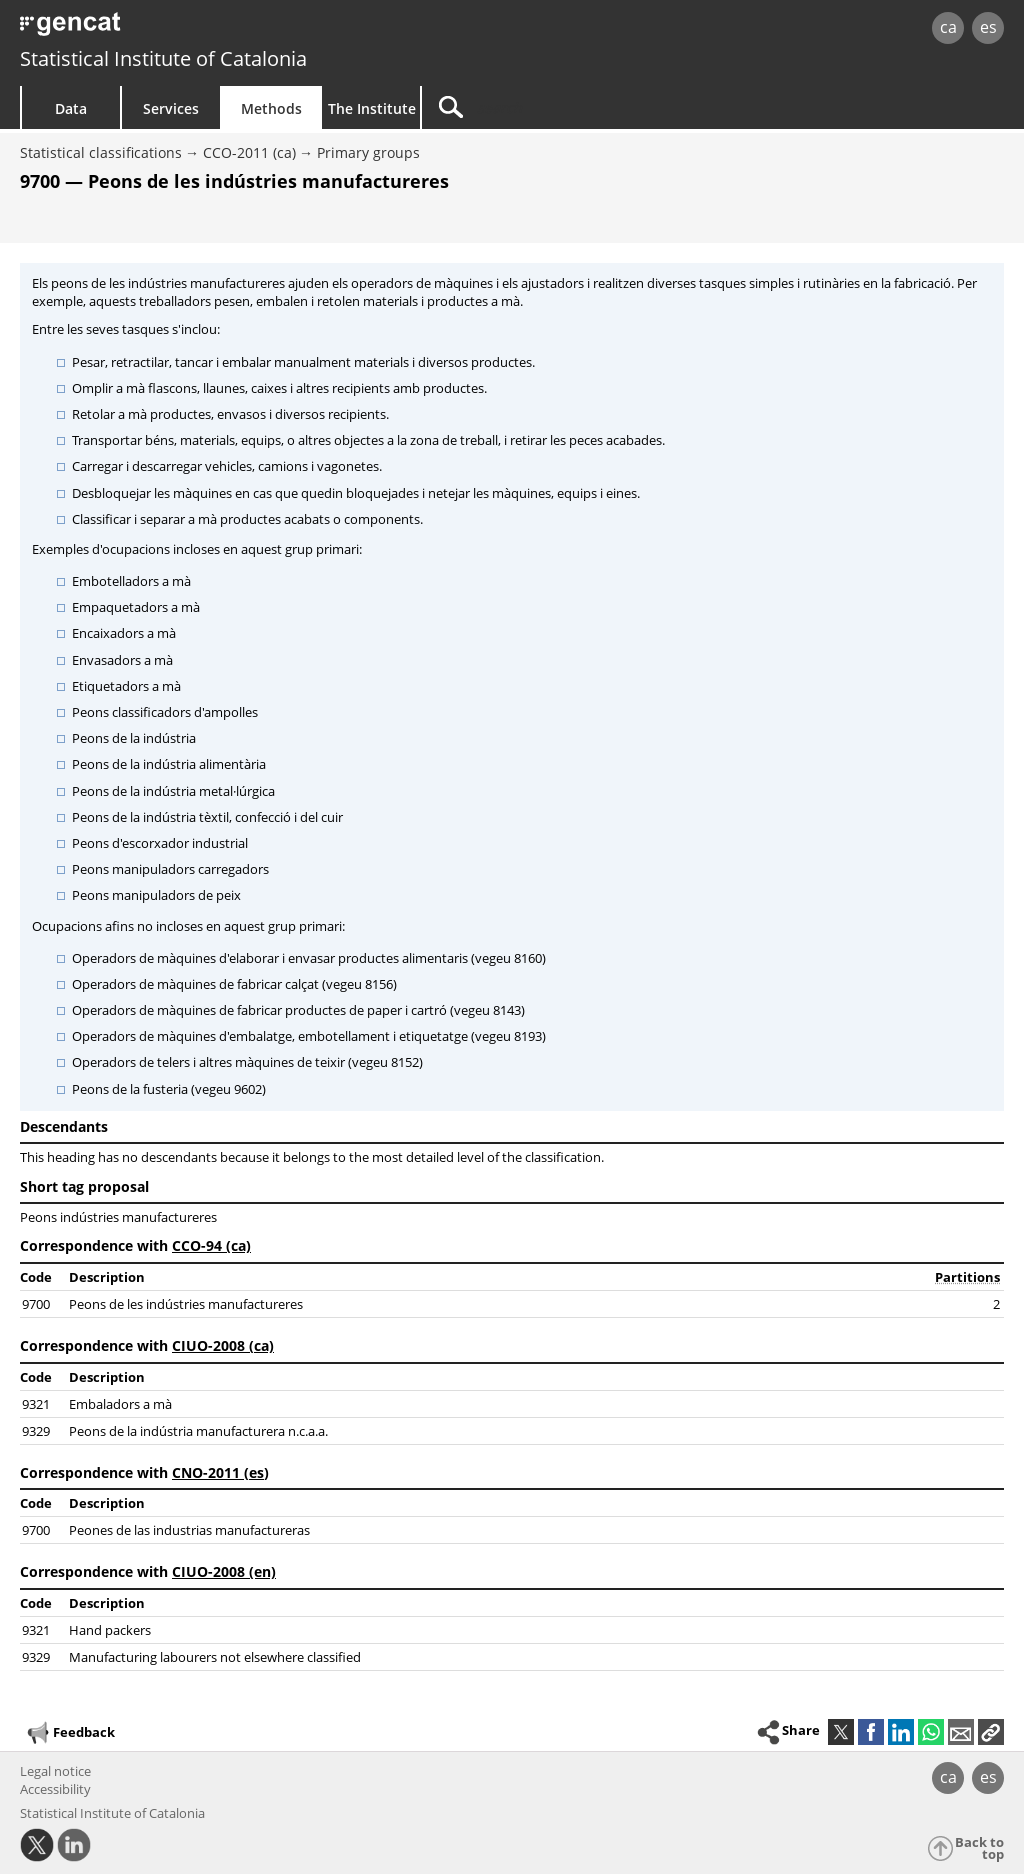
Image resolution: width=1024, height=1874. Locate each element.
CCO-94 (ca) (211, 1245)
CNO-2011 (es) (220, 1472)
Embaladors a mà (120, 1404)
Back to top (979, 1848)
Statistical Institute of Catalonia (163, 58)
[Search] (592, 107)
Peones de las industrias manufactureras (189, 1530)
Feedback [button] (70, 1733)
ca (948, 27)
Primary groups (368, 152)
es (988, 27)
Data (71, 108)
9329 (36, 1431)
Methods (271, 108)
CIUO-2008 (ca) (223, 1345)
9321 (36, 1404)
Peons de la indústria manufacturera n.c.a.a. (198, 1431)
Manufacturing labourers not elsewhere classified (215, 1657)
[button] (991, 1732)
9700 (36, 1304)
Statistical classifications (101, 152)
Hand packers (110, 1630)
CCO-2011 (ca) (249, 152)
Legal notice (55, 1771)
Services (171, 108)
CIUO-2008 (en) (224, 1571)
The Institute (372, 108)
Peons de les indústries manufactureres (186, 1304)
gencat (217, 29)
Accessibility (55, 1789)
